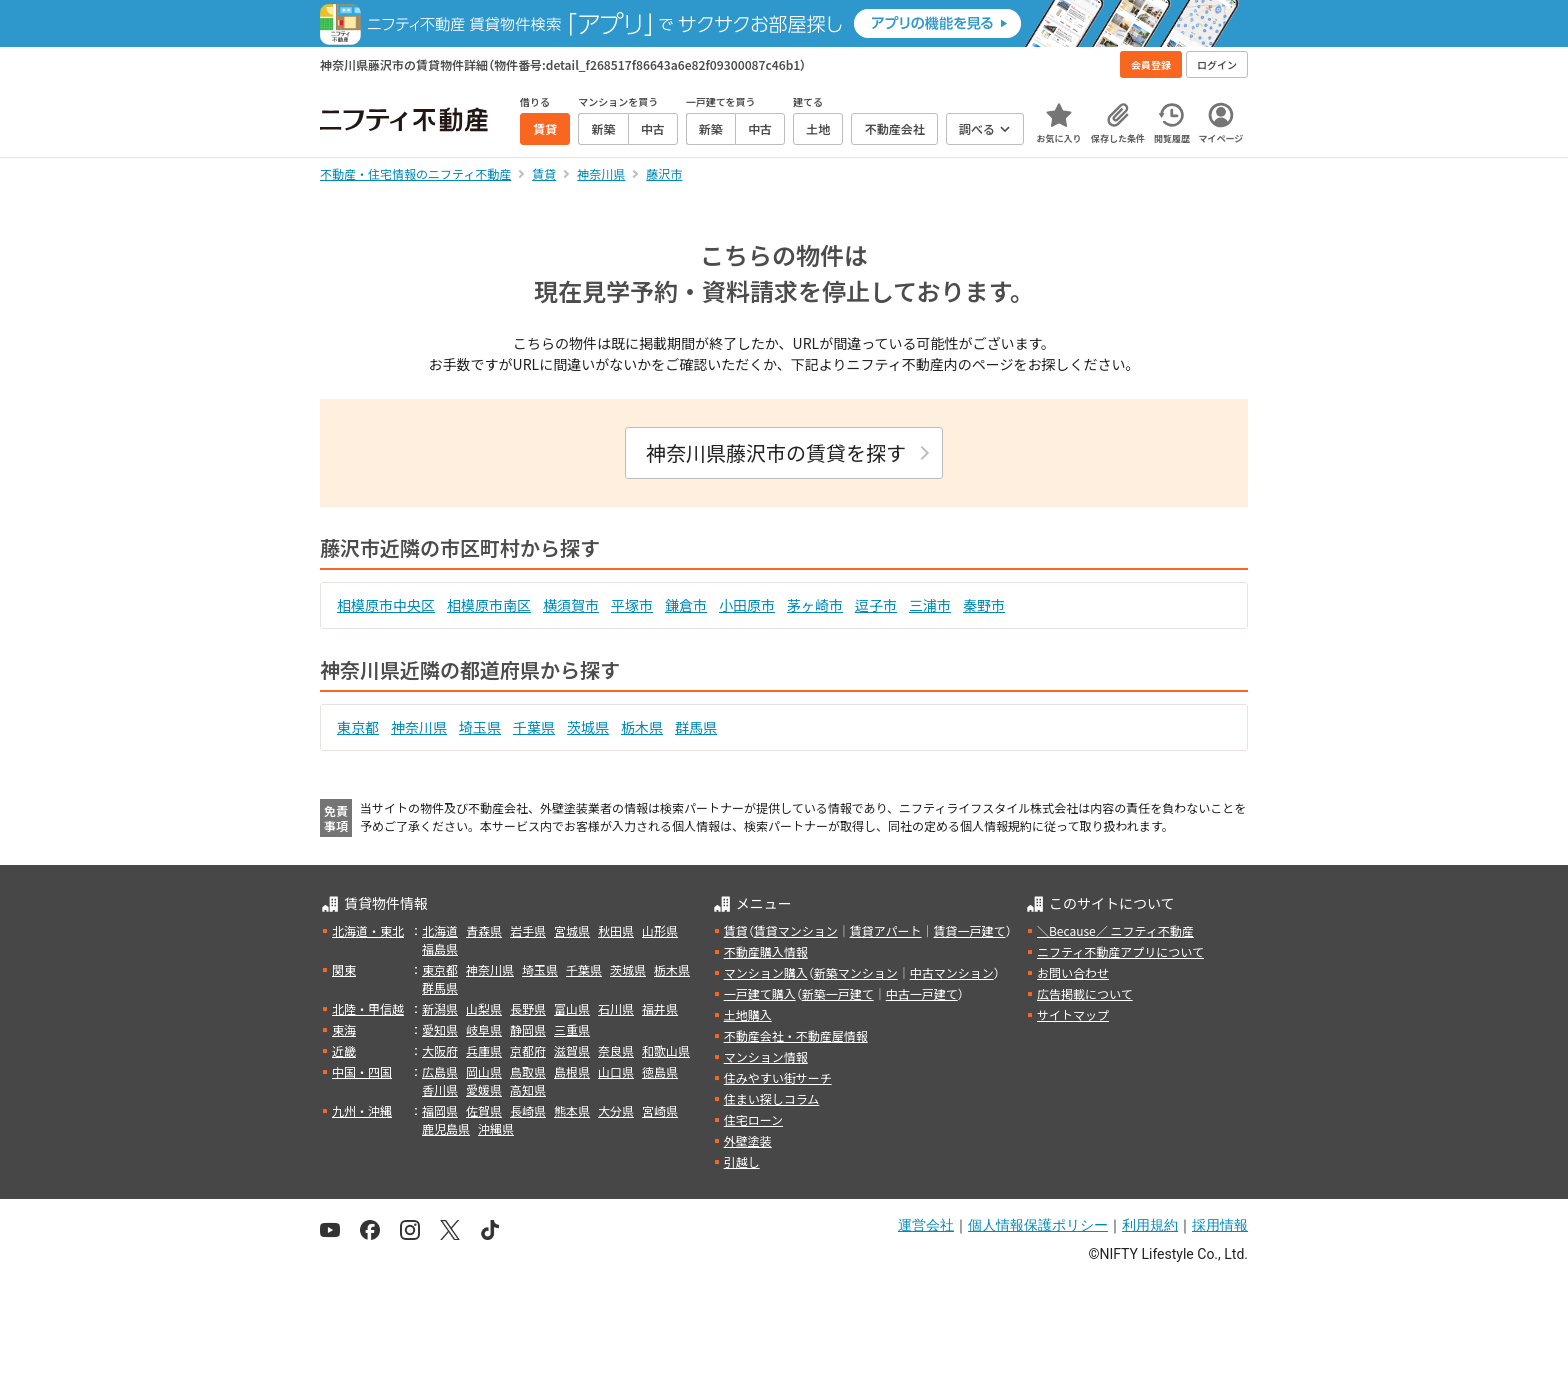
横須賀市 (571, 605)
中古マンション (952, 972)
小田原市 (747, 605)
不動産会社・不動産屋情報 (796, 1035)
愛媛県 (484, 1089)
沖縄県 (496, 1128)
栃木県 (642, 727)
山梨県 (484, 1008)
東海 (344, 1029)
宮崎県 (660, 1110)
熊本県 (572, 1110)
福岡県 (440, 1110)
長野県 (528, 1008)
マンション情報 (766, 1056)
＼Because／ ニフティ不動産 (1115, 930)
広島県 (440, 1071)
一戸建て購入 (760, 993)
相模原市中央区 (386, 605)
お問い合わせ (1073, 972)
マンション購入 (766, 972)
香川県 (440, 1089)
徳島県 (660, 1071)
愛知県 (440, 1029)
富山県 (572, 1008)
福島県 (440, 948)
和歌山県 (666, 1050)
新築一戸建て (838, 993)
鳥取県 (528, 1071)
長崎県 (528, 1110)
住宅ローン (753, 1119)
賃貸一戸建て (969, 930)
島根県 (572, 1071)
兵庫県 (484, 1050)
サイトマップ (1073, 1014)
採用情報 (1220, 1225)
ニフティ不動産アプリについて (1120, 951)
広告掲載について (1085, 993)
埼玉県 (480, 727)
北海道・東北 (368, 930)
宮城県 (572, 930)
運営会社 (926, 1225)
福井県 (660, 1008)
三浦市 (930, 605)
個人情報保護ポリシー (1038, 1225)
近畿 (344, 1050)
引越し (742, 1161)
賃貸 (736, 930)
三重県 (572, 1029)
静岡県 (528, 1029)
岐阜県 (484, 1029)
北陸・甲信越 (368, 1008)
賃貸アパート (886, 930)
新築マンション (856, 972)
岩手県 (528, 930)
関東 (344, 969)
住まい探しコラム (772, 1098)
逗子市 (876, 605)
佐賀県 (484, 1110)
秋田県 (616, 930)
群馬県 (696, 727)
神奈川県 (419, 727)
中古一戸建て (922, 993)
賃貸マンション (796, 930)
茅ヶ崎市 (815, 605)
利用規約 (1150, 1225)
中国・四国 (362, 1071)
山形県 (660, 930)
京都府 (528, 1050)
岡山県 (484, 1071)
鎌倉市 (686, 605)
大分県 (616, 1110)
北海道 (440, 930)
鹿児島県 (446, 1128)
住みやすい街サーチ (778, 1077)
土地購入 (748, 1014)
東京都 (358, 727)
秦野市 (984, 605)
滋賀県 (572, 1050)
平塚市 (632, 605)
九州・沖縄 (362, 1110)
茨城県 (588, 727)
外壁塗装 (748, 1140)
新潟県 (440, 1008)
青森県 (484, 930)
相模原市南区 (489, 605)
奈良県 (616, 1050)
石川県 (616, 1008)
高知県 (528, 1089)
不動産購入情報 (766, 951)
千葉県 (534, 727)
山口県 (616, 1071)
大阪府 (440, 1050)
